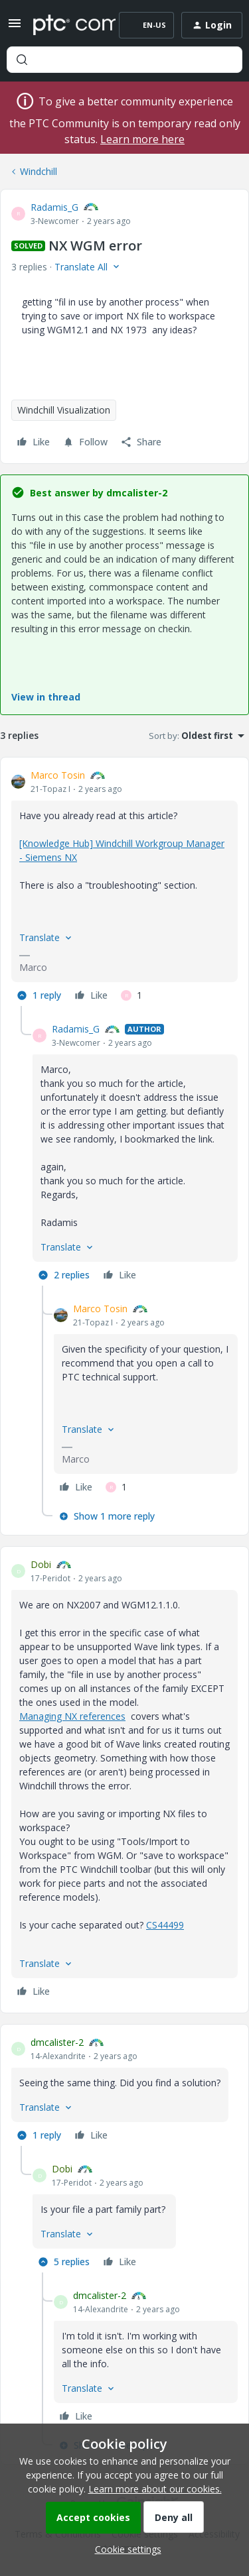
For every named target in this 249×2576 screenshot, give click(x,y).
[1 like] (131, 995)
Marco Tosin (58, 775)
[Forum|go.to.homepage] (64, 25)
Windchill (38, 171)
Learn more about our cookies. (155, 2489)
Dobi (41, 1564)
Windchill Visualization (63, 410)
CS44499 (165, 1925)
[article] (124, 887)
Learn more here (142, 139)
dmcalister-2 (57, 2042)
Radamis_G (54, 207)
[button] (15, 27)
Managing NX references (72, 1716)
